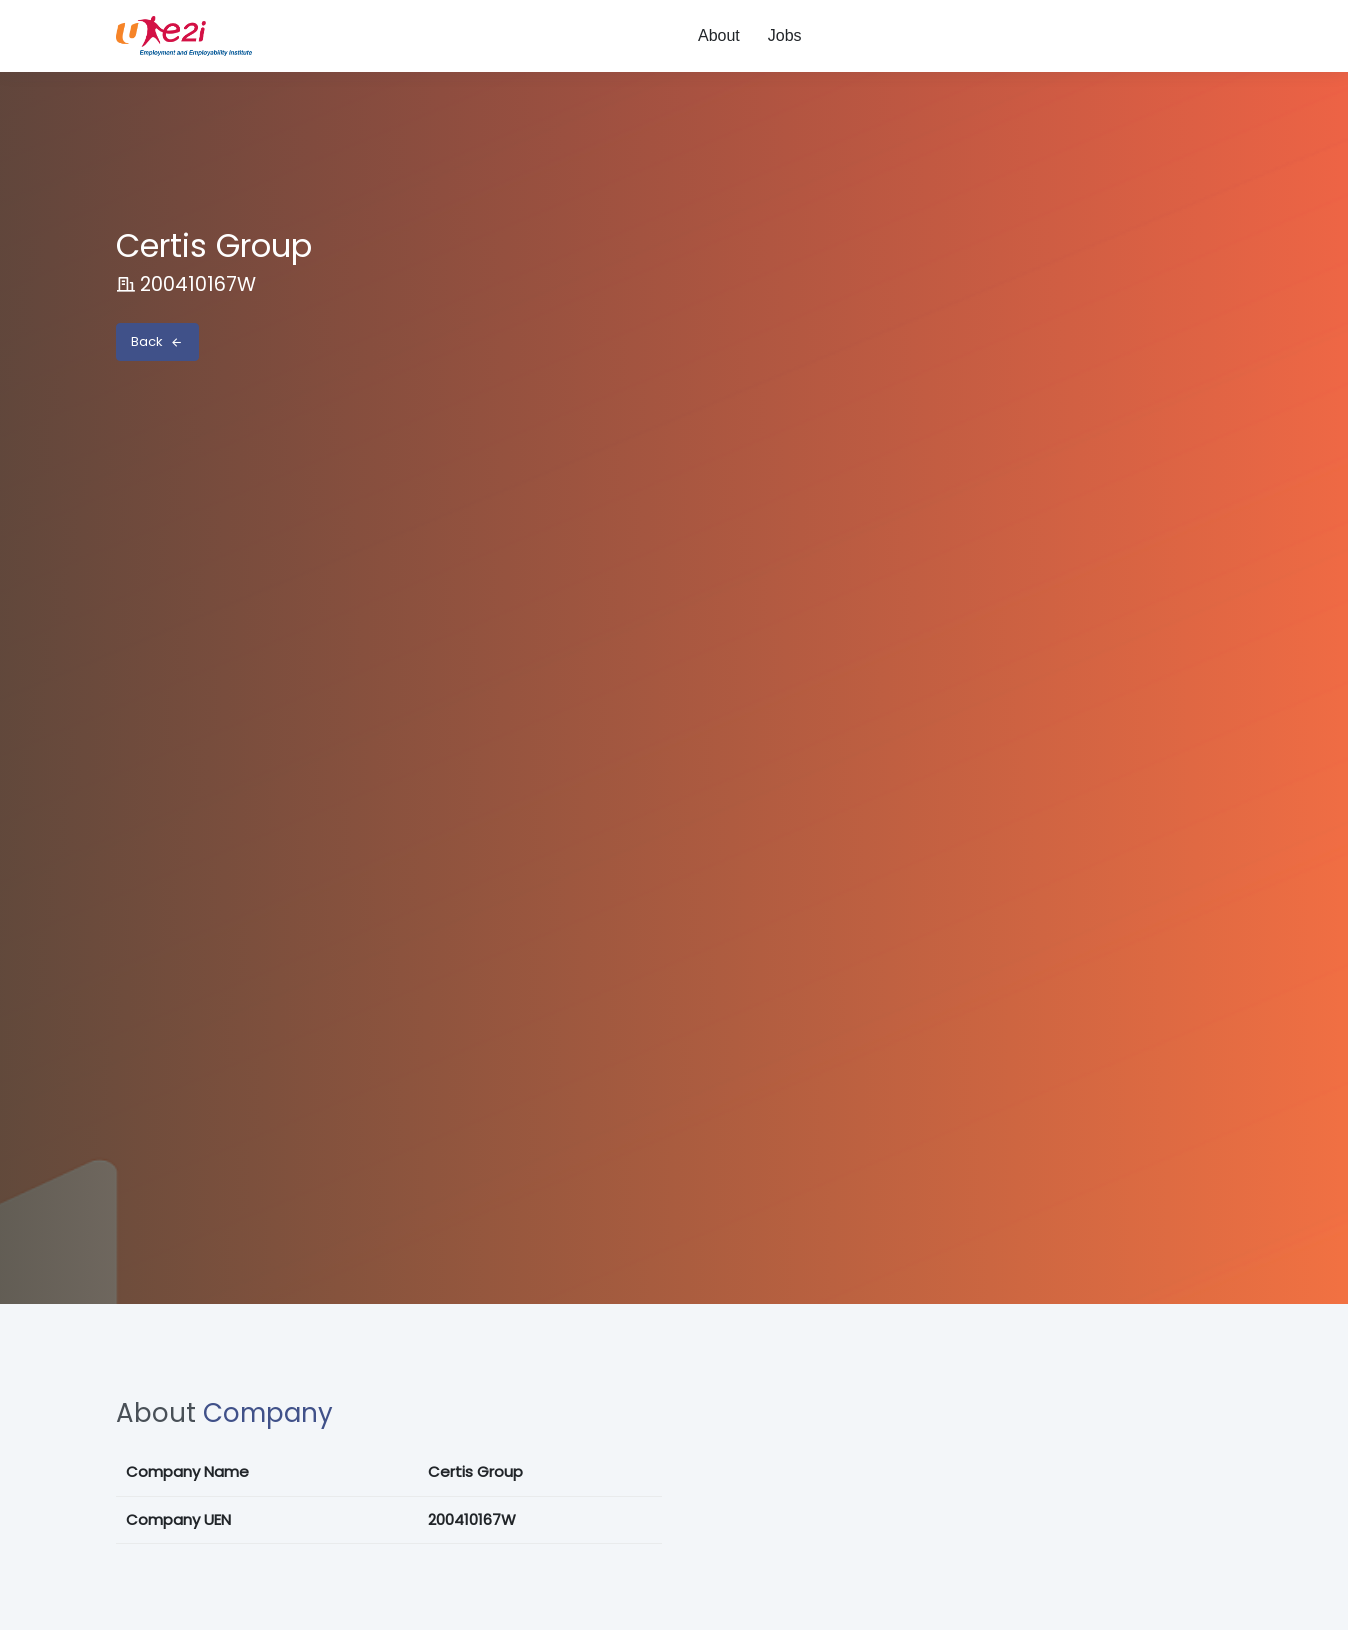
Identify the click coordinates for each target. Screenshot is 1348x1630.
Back (157, 341)
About (719, 35)
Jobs (785, 35)
